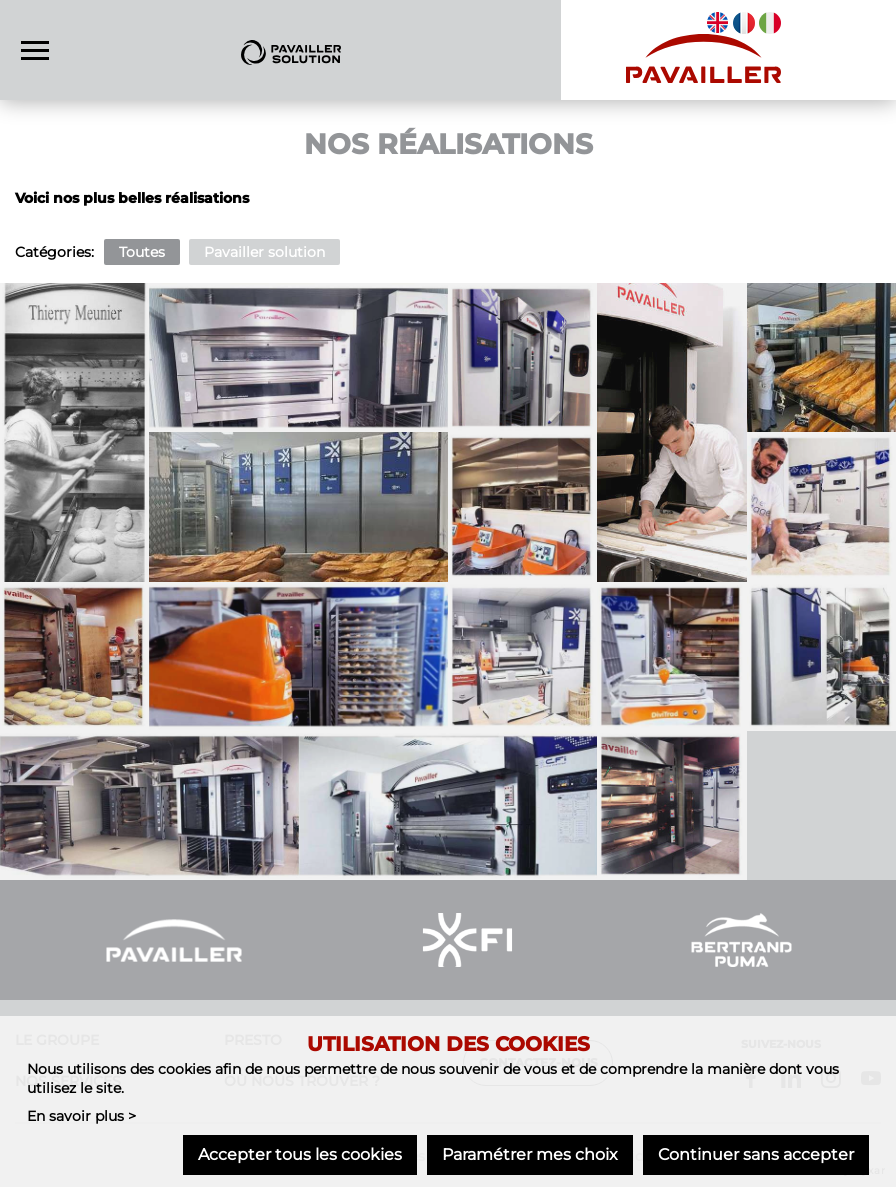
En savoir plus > (81, 1116)
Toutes (142, 252)
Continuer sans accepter (756, 1154)
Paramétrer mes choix (530, 1154)
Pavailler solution (264, 252)
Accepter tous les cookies (300, 1154)
